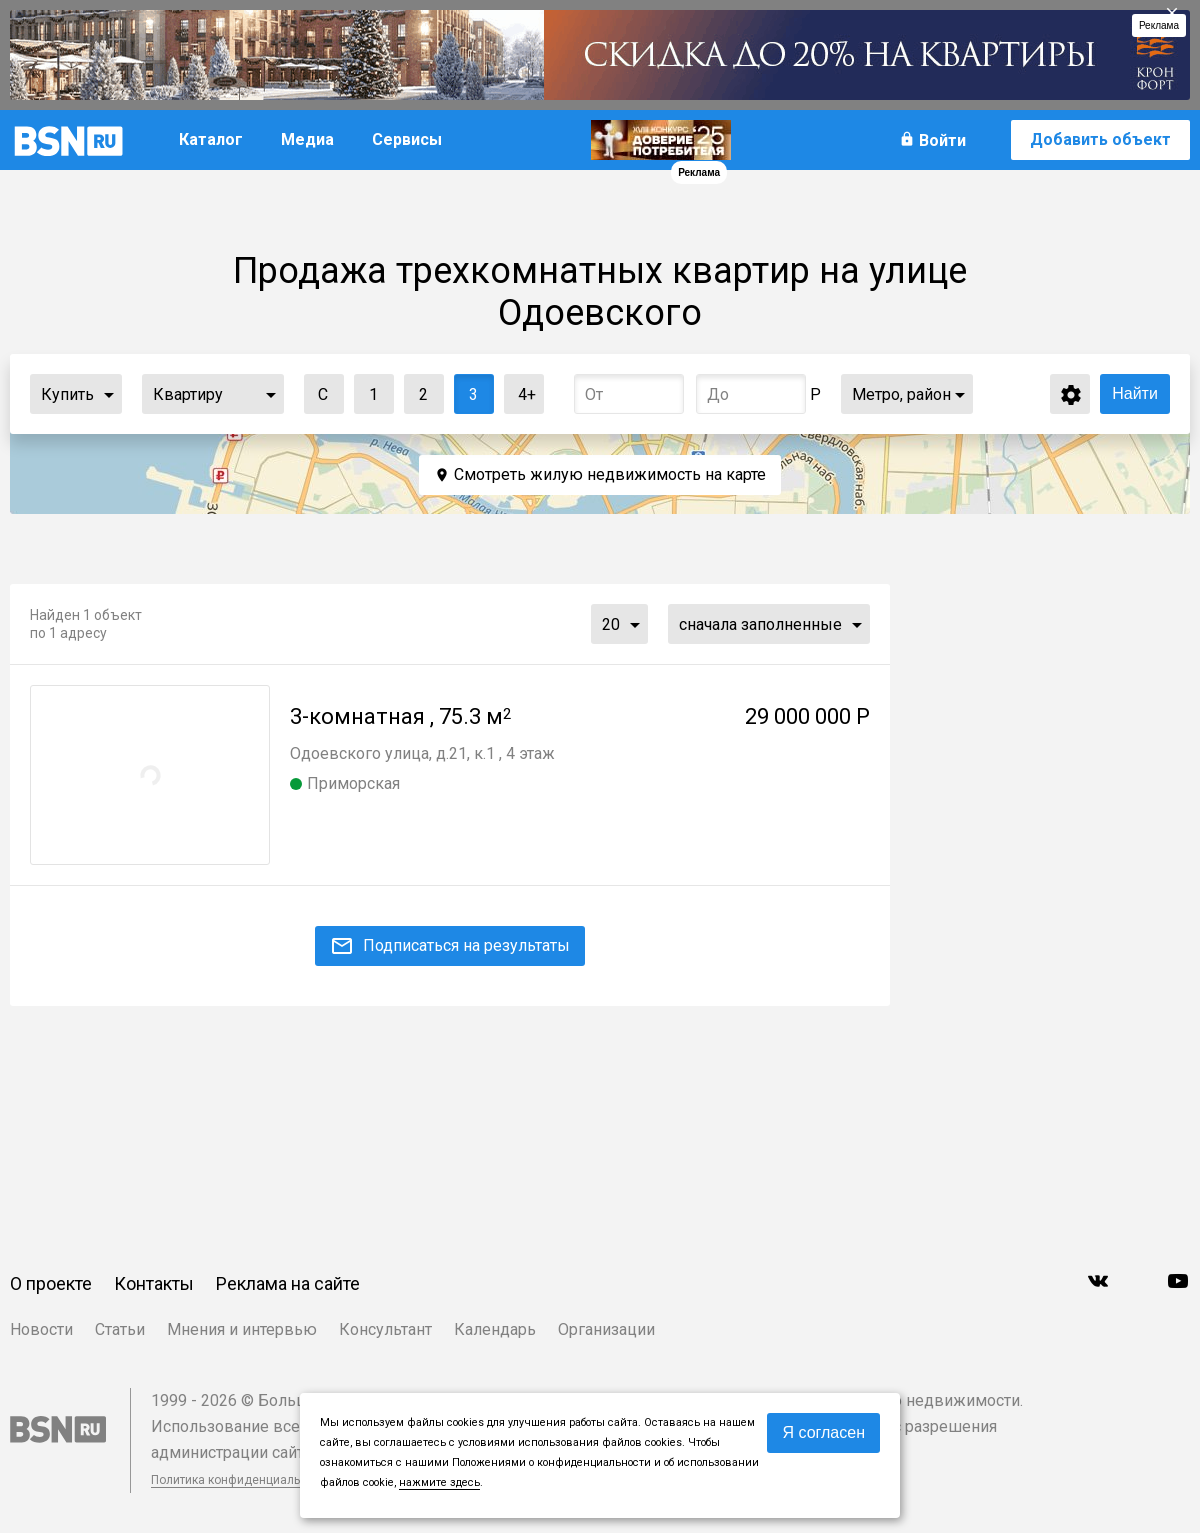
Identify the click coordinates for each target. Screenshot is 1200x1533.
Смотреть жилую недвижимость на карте (610, 474)
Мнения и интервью (242, 1329)
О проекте (51, 1283)
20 (611, 624)
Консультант (385, 1329)
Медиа (307, 139)
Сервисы (407, 139)
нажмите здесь (439, 1482)
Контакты (154, 1283)
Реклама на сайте (288, 1283)
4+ (520, 389)
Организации (606, 1329)
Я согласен (823, 1432)
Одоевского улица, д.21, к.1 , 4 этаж (422, 753)
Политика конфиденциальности (242, 1480)
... (109, 394)
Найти (1135, 393)
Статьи (120, 1329)
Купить (67, 394)
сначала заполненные (760, 624)
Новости (41, 1329)
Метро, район (901, 394)
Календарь (495, 1329)
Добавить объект (1100, 139)
